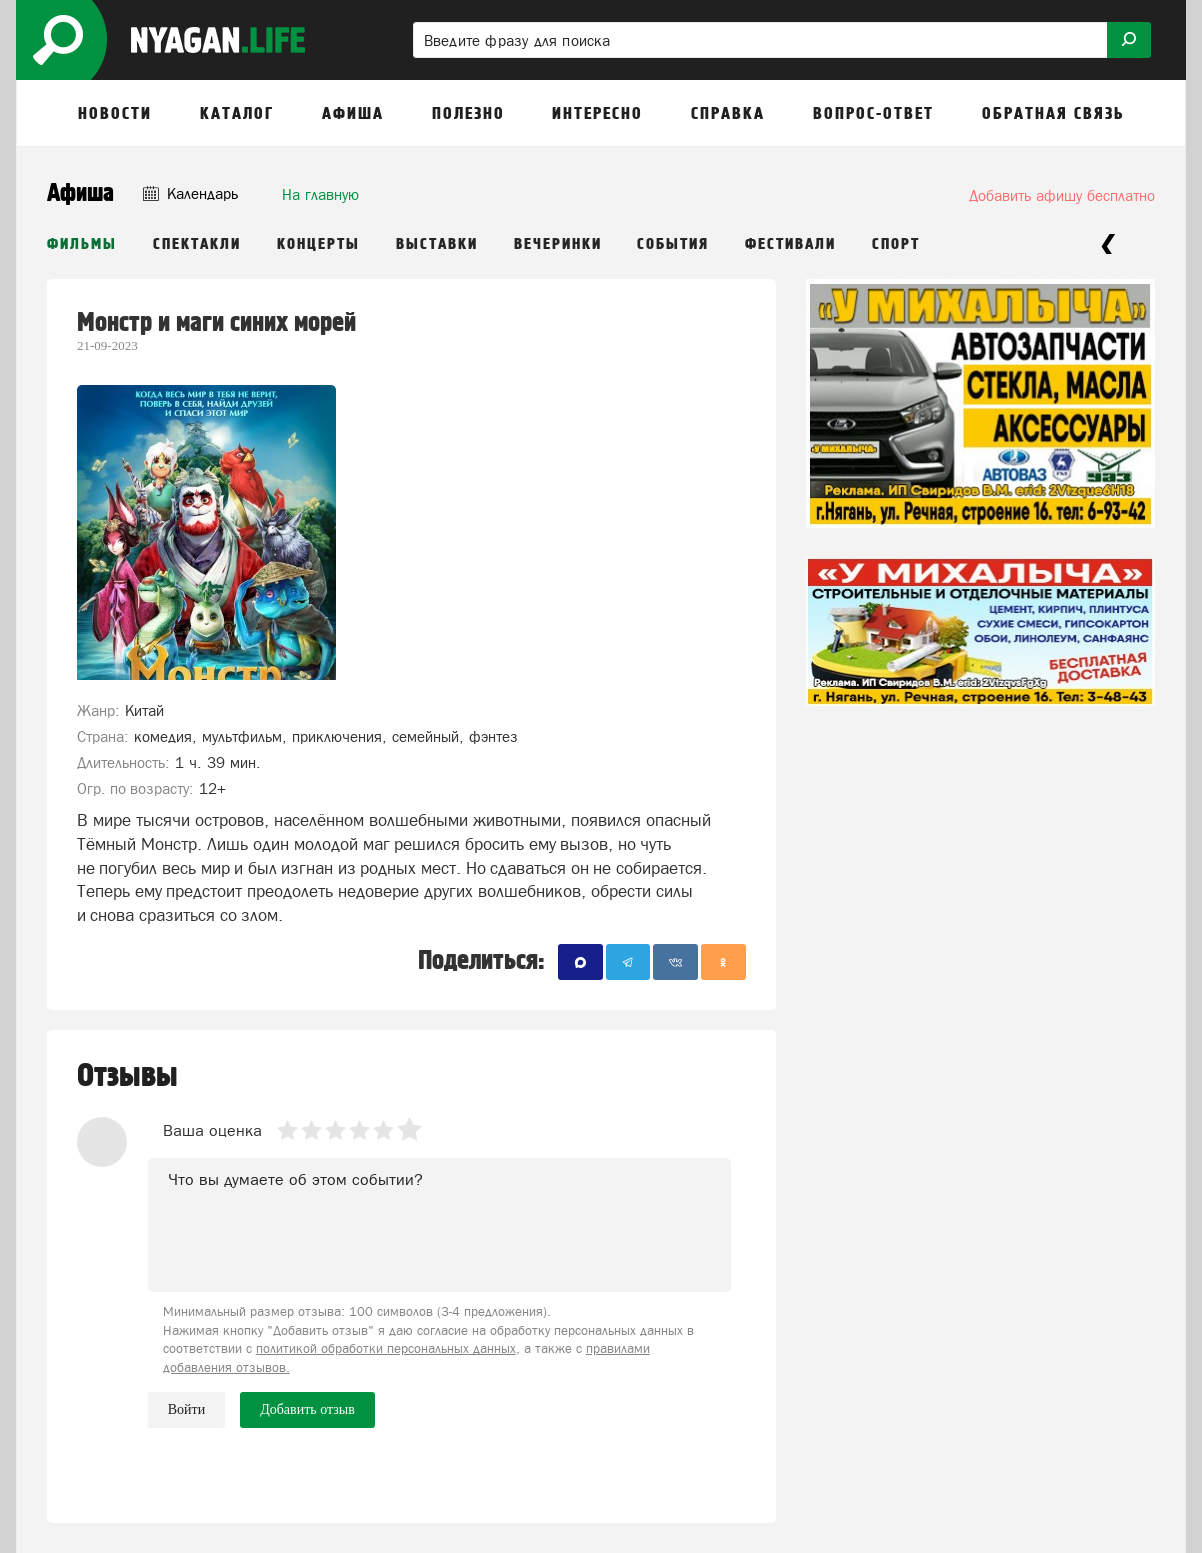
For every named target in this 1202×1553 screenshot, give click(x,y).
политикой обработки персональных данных (386, 1348)
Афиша (80, 193)
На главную (320, 194)
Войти (186, 1409)
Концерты (318, 244)
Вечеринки (558, 244)
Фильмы (82, 244)
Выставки (437, 244)
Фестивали (790, 244)
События (673, 244)
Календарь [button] (190, 193)
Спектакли (197, 244)
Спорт (896, 244)
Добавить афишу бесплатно (1062, 195)
